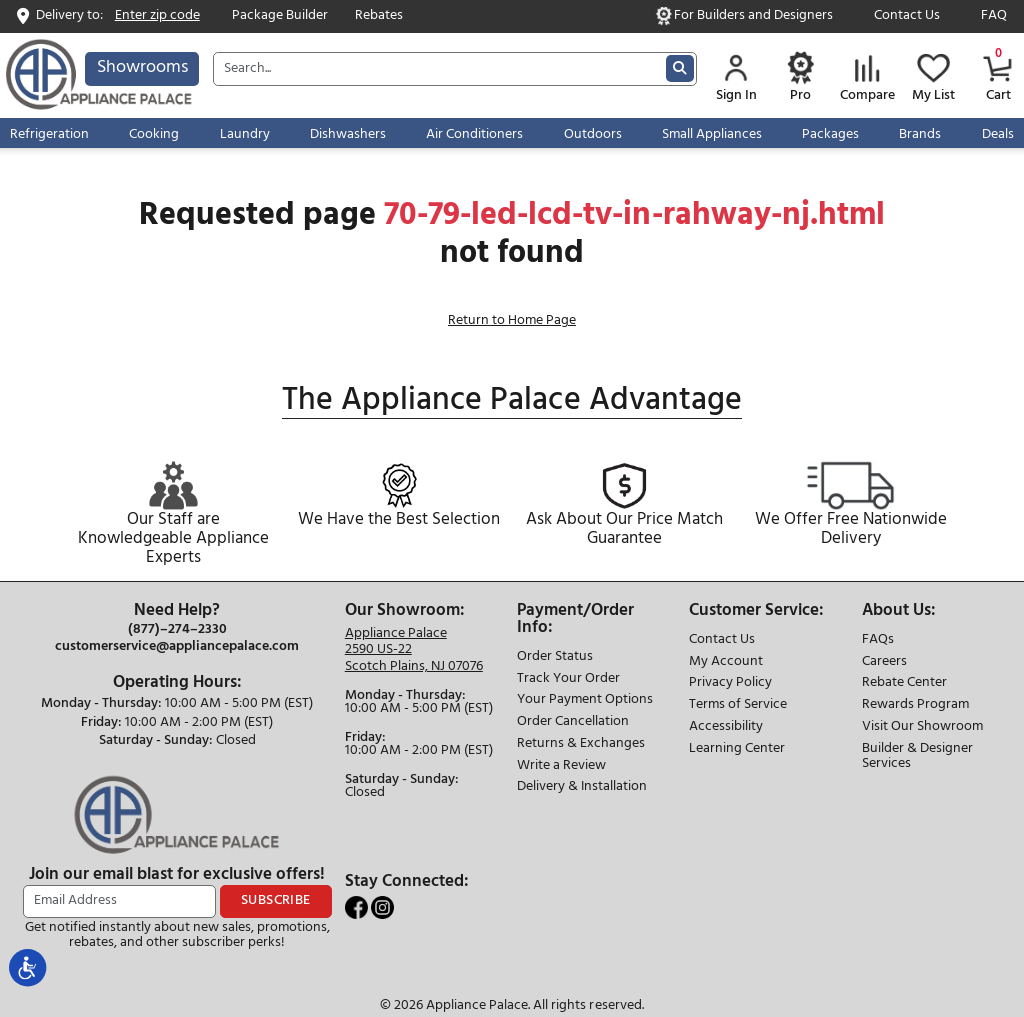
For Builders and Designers (753, 16)
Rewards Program (915, 705)
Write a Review (561, 766)
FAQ (994, 16)
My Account (726, 662)
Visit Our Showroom (922, 727)
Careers (884, 662)
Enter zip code (157, 16)
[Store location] (414, 650)
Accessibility (726, 727)
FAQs (878, 640)
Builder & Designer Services (917, 757)
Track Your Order (568, 679)
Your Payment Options (585, 700)
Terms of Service (738, 705)
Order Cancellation (573, 722)
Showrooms (142, 67)
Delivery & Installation (582, 787)
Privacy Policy (730, 683)
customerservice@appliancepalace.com (177, 647)
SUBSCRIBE (276, 900)
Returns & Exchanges (581, 744)
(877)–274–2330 (177, 630)
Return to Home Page (512, 320)
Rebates (379, 16)
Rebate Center (904, 683)
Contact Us (907, 16)
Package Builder (280, 16)
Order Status (555, 657)
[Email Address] (119, 901)
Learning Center (737, 749)
